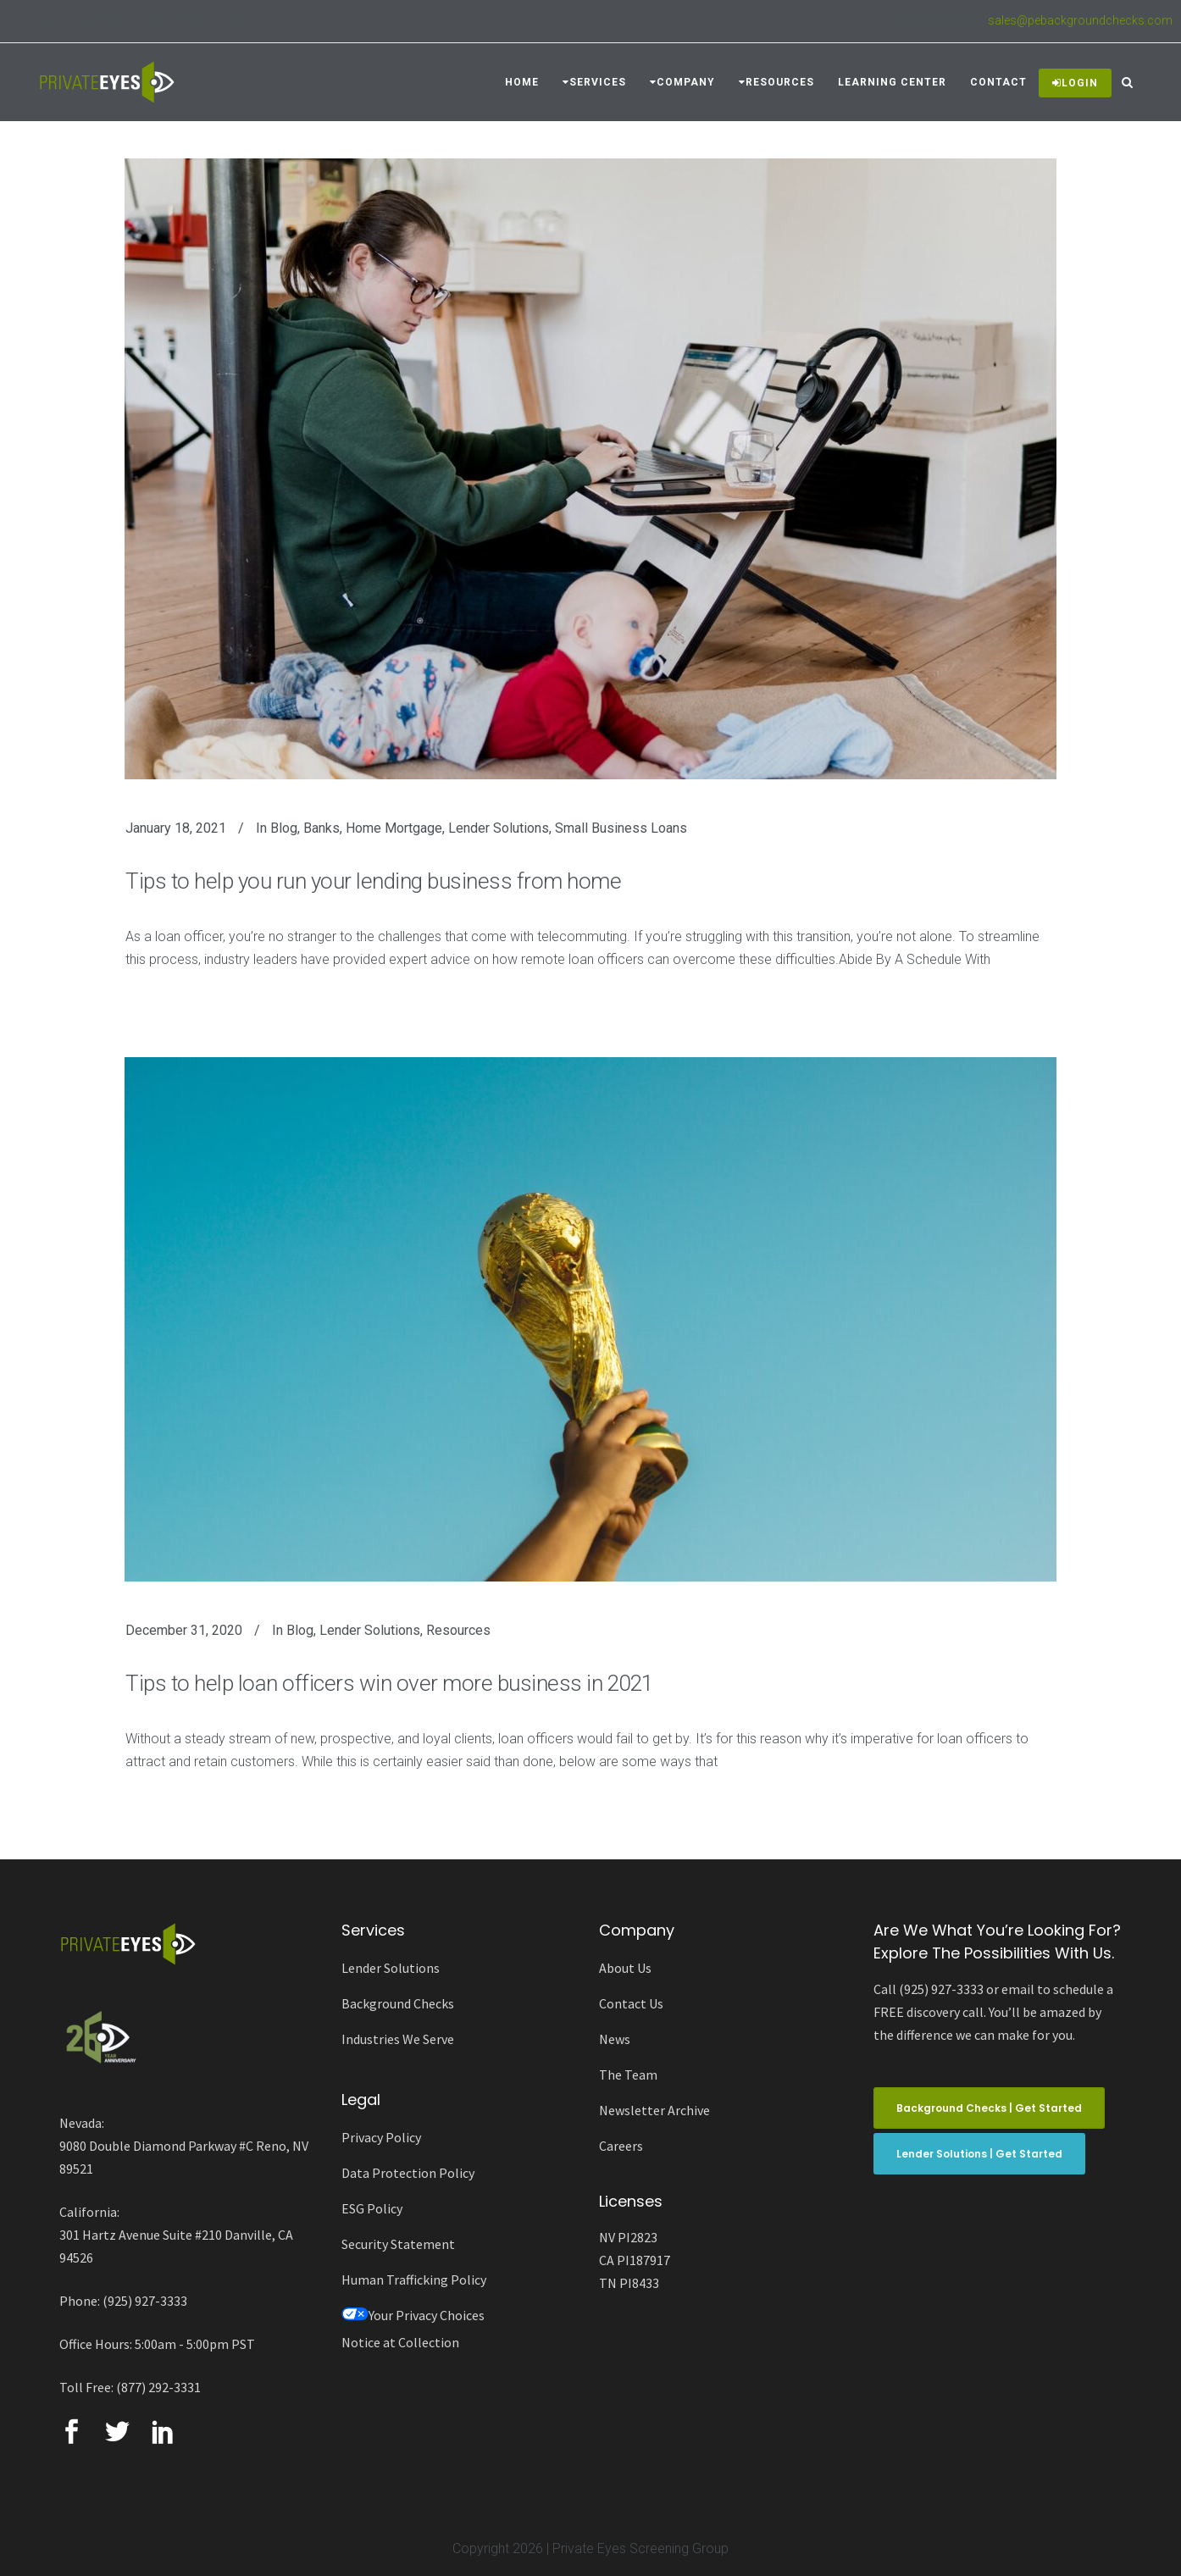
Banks (321, 828)
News (614, 2038)
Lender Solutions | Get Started (979, 2154)
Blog (283, 828)
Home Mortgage (394, 828)
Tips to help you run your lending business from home (373, 881)
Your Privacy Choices (413, 2315)
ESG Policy (371, 2208)
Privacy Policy (381, 2137)
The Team (628, 2074)
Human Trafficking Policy (413, 2279)
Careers (621, 2145)
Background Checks (397, 2003)
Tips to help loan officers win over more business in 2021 (389, 1683)
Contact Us (631, 2003)
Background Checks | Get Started (989, 2108)
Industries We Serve (397, 2038)
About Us (625, 1967)
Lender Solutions (498, 828)
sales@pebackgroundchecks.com (1080, 20)
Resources (458, 1630)
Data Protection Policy (407, 2172)
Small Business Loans (621, 828)
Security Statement (398, 2243)
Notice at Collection (400, 2342)
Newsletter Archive (654, 2110)
